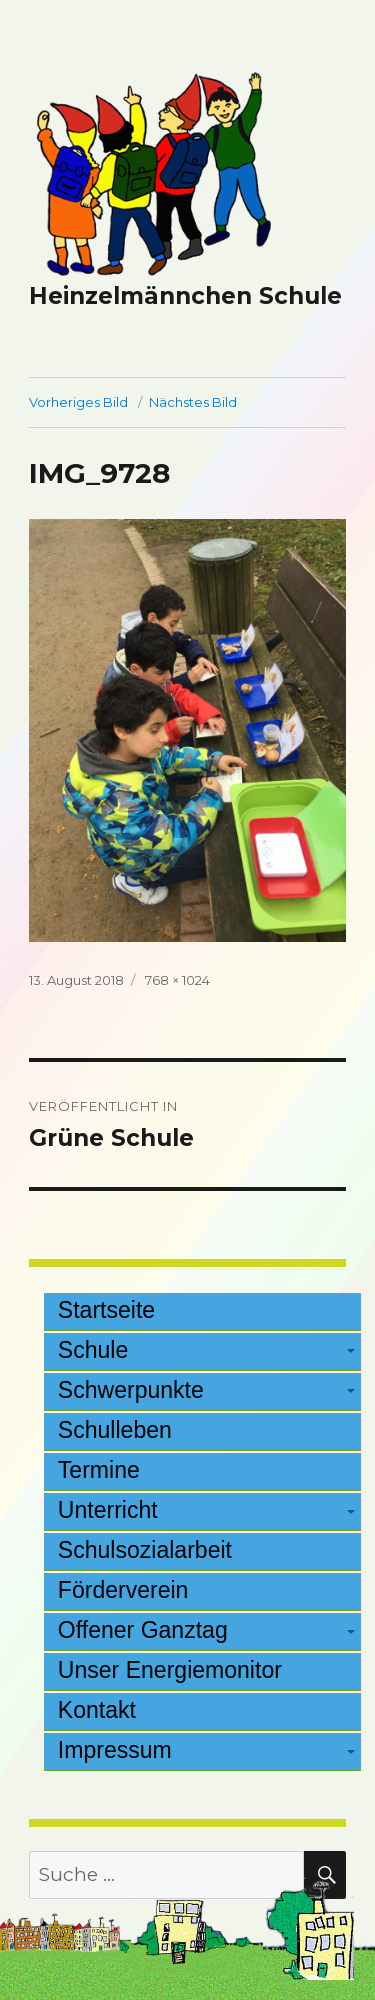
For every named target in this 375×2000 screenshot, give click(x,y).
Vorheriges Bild (78, 402)
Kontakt (97, 1710)
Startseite (106, 1310)
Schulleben (115, 1430)
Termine (99, 1470)
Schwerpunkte (131, 1390)
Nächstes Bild (193, 402)
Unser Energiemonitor (170, 1670)
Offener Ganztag (143, 1630)
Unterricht (108, 1510)
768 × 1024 (177, 980)
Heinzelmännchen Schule (185, 296)
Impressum (115, 1750)
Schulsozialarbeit (145, 1550)
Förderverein (123, 1590)
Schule (93, 1350)
